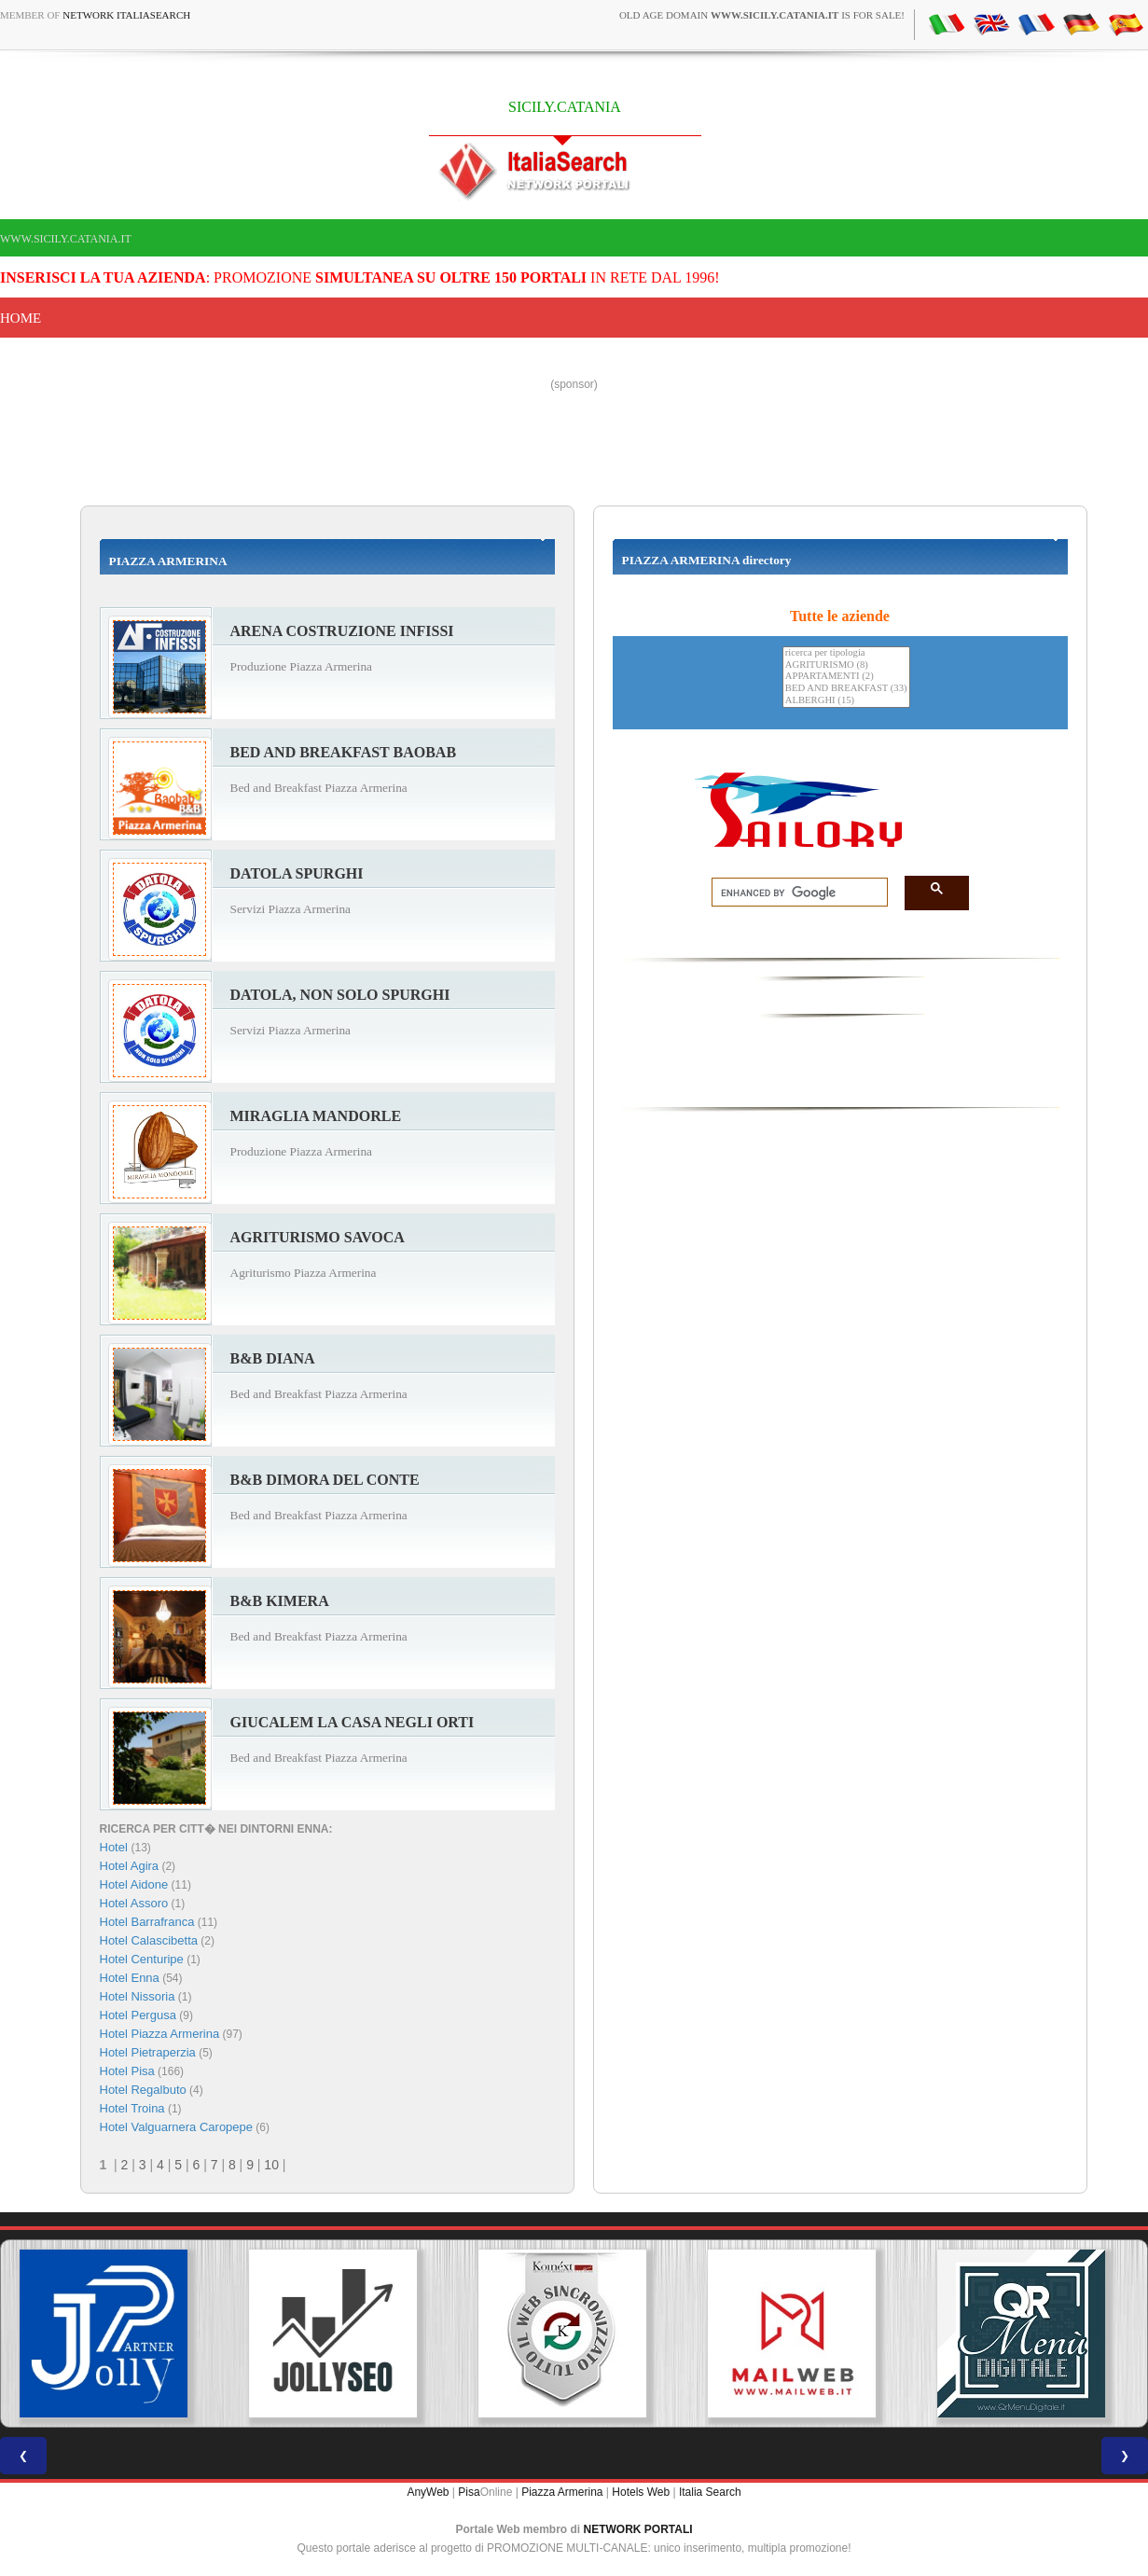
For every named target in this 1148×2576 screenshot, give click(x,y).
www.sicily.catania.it (65, 238)
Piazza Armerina (561, 2492)
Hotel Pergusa (138, 2015)
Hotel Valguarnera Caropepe (177, 2127)
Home (20, 318)
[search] (794, 892)
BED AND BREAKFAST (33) (846, 689)
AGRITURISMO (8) (846, 665)
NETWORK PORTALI (638, 2529)
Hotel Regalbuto (143, 2090)
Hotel (115, 1847)
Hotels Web (641, 2492)
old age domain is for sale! (762, 15)
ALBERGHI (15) (846, 701)
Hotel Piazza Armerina (160, 2034)
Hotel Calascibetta (149, 1940)
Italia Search (710, 2492)
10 (271, 2164)
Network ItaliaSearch (126, 15)
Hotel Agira (129, 1866)
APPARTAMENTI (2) (846, 677)
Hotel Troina (132, 2108)
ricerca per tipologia (846, 653)
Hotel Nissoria (137, 1996)
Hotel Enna (129, 1978)
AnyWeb (428, 2492)
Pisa (468, 2492)
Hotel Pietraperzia (148, 2052)
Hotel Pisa (127, 2071)
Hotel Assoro (134, 1903)
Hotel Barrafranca (147, 1922)
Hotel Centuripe (142, 1959)
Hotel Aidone (134, 1884)
